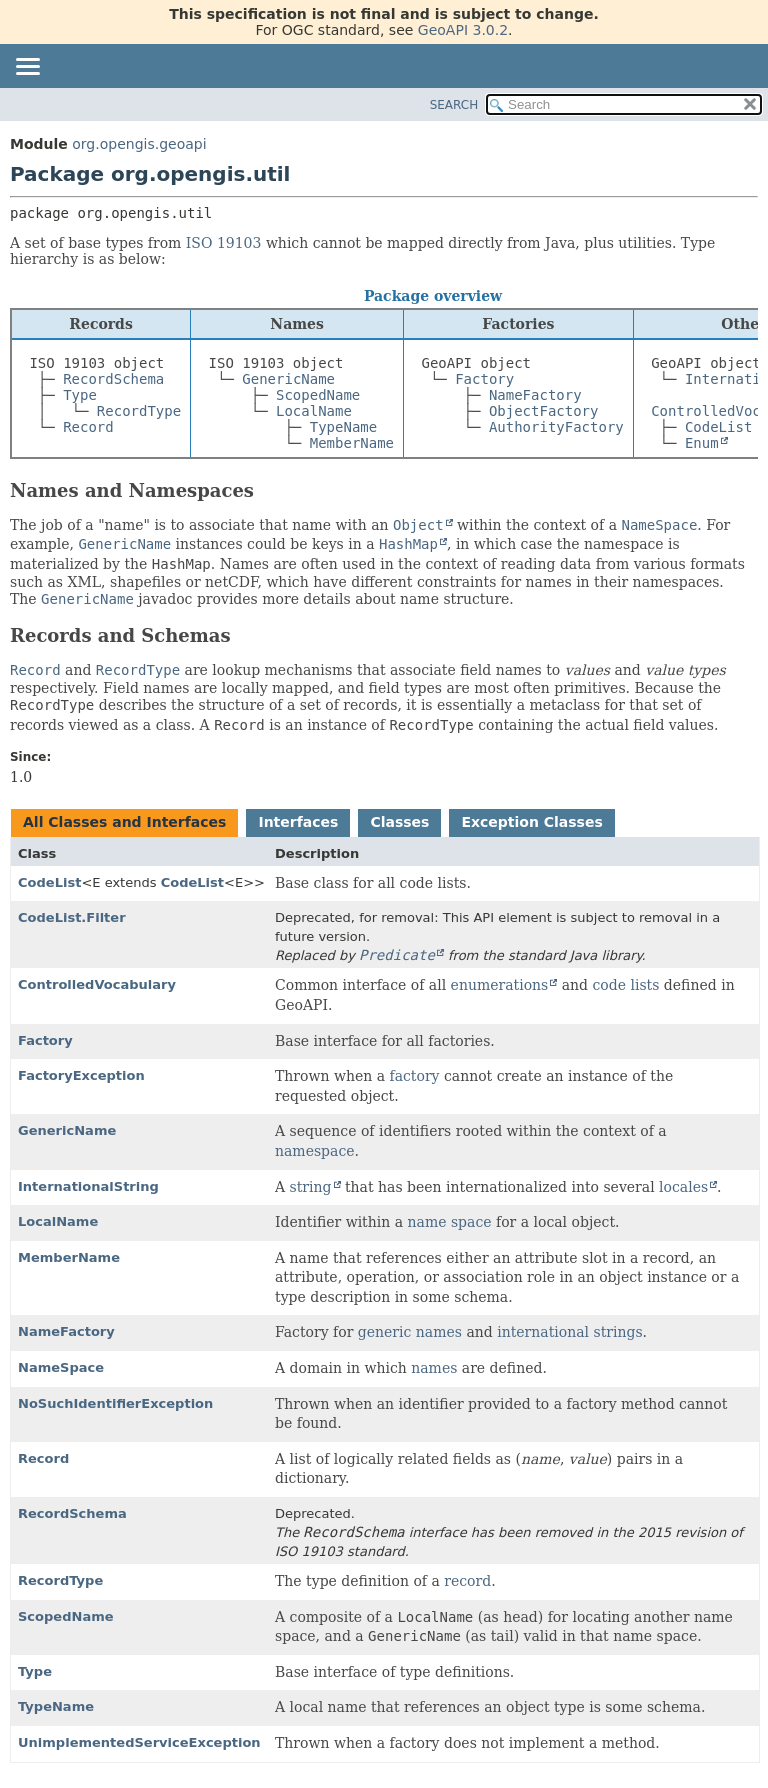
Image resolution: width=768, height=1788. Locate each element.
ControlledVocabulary (97, 984)
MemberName (352, 443)
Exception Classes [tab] (531, 822)
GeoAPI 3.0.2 (463, 30)
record (467, 1581)
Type (80, 395)
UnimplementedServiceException (139, 1742)
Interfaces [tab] (298, 822)
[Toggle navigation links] (27, 68)
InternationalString (88, 1186)
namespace (315, 1151)
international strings (569, 1332)
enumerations (500, 985)
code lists (626, 985)
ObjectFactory (544, 411)
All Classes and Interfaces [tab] (124, 822)
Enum (702, 443)
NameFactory (535, 395)
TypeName (343, 427)
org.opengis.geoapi (139, 144)
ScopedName (318, 395)
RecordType (139, 411)
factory (414, 1076)
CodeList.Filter (72, 917)
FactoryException (81, 1075)
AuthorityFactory (556, 427)
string (311, 1187)
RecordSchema (113, 379)
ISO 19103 (224, 243)
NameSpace (61, 1367)
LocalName (314, 411)
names (434, 1368)
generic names (410, 1332)
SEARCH (454, 105)
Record (88, 427)
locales (683, 1187)
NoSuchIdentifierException (115, 1403)
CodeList (718, 427)
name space (450, 1222)
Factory (484, 379)
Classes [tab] (399, 822)
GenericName (288, 379)
